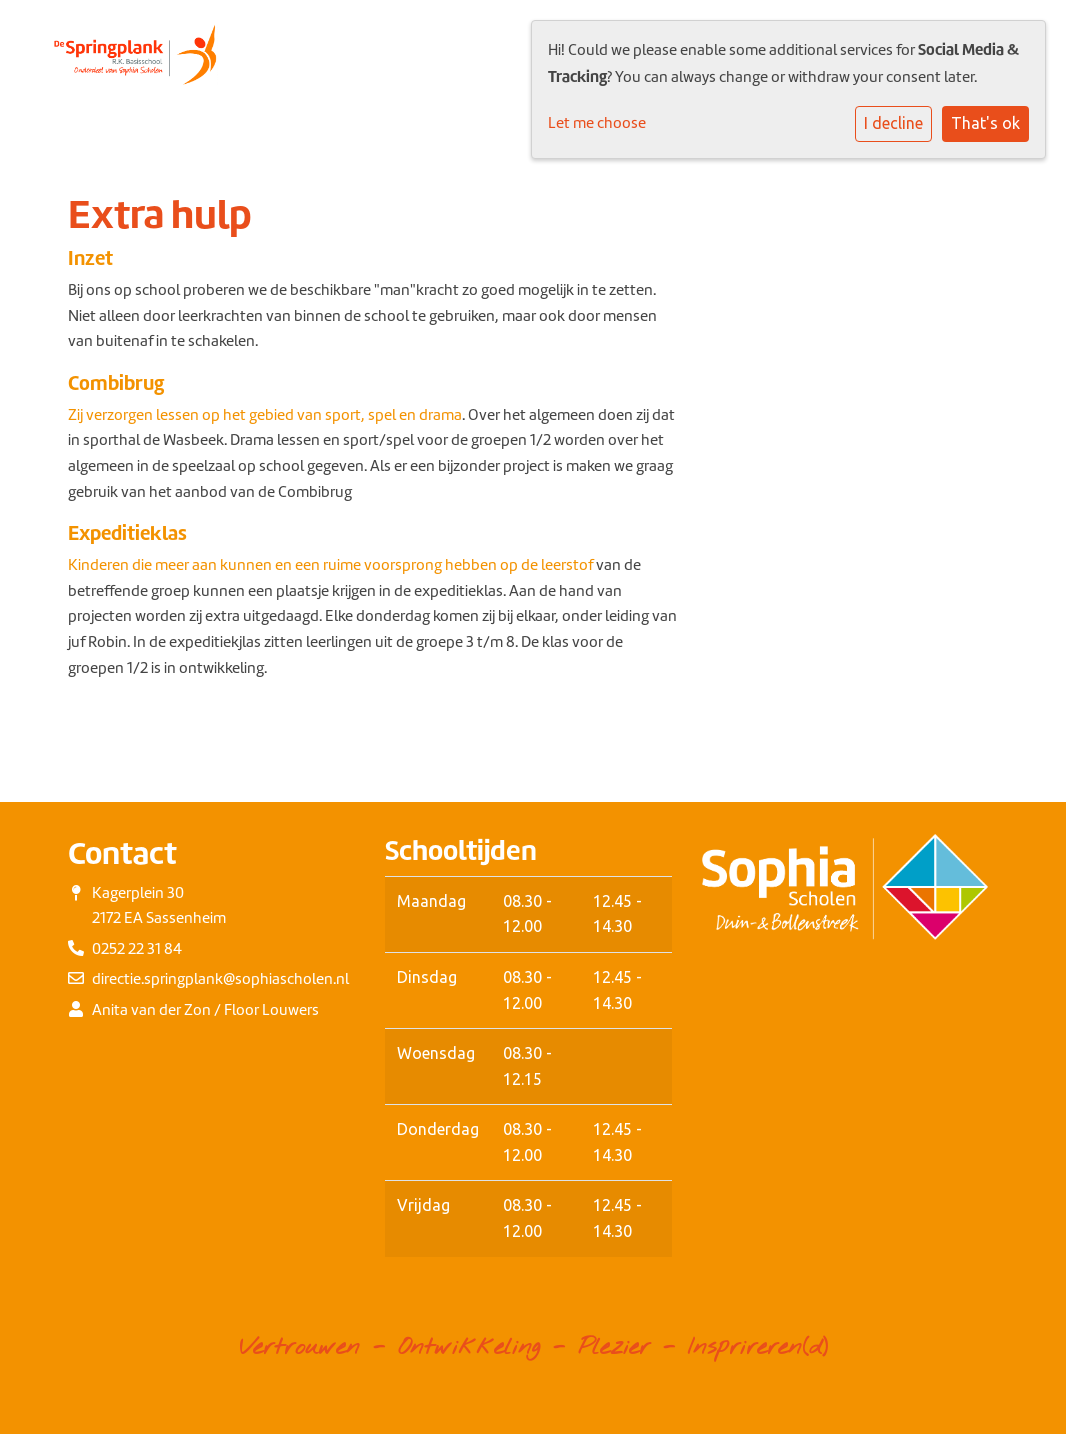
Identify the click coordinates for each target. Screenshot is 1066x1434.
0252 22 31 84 (137, 949)
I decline (893, 123)
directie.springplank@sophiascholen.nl (220, 979)
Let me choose (597, 123)
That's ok (985, 123)
